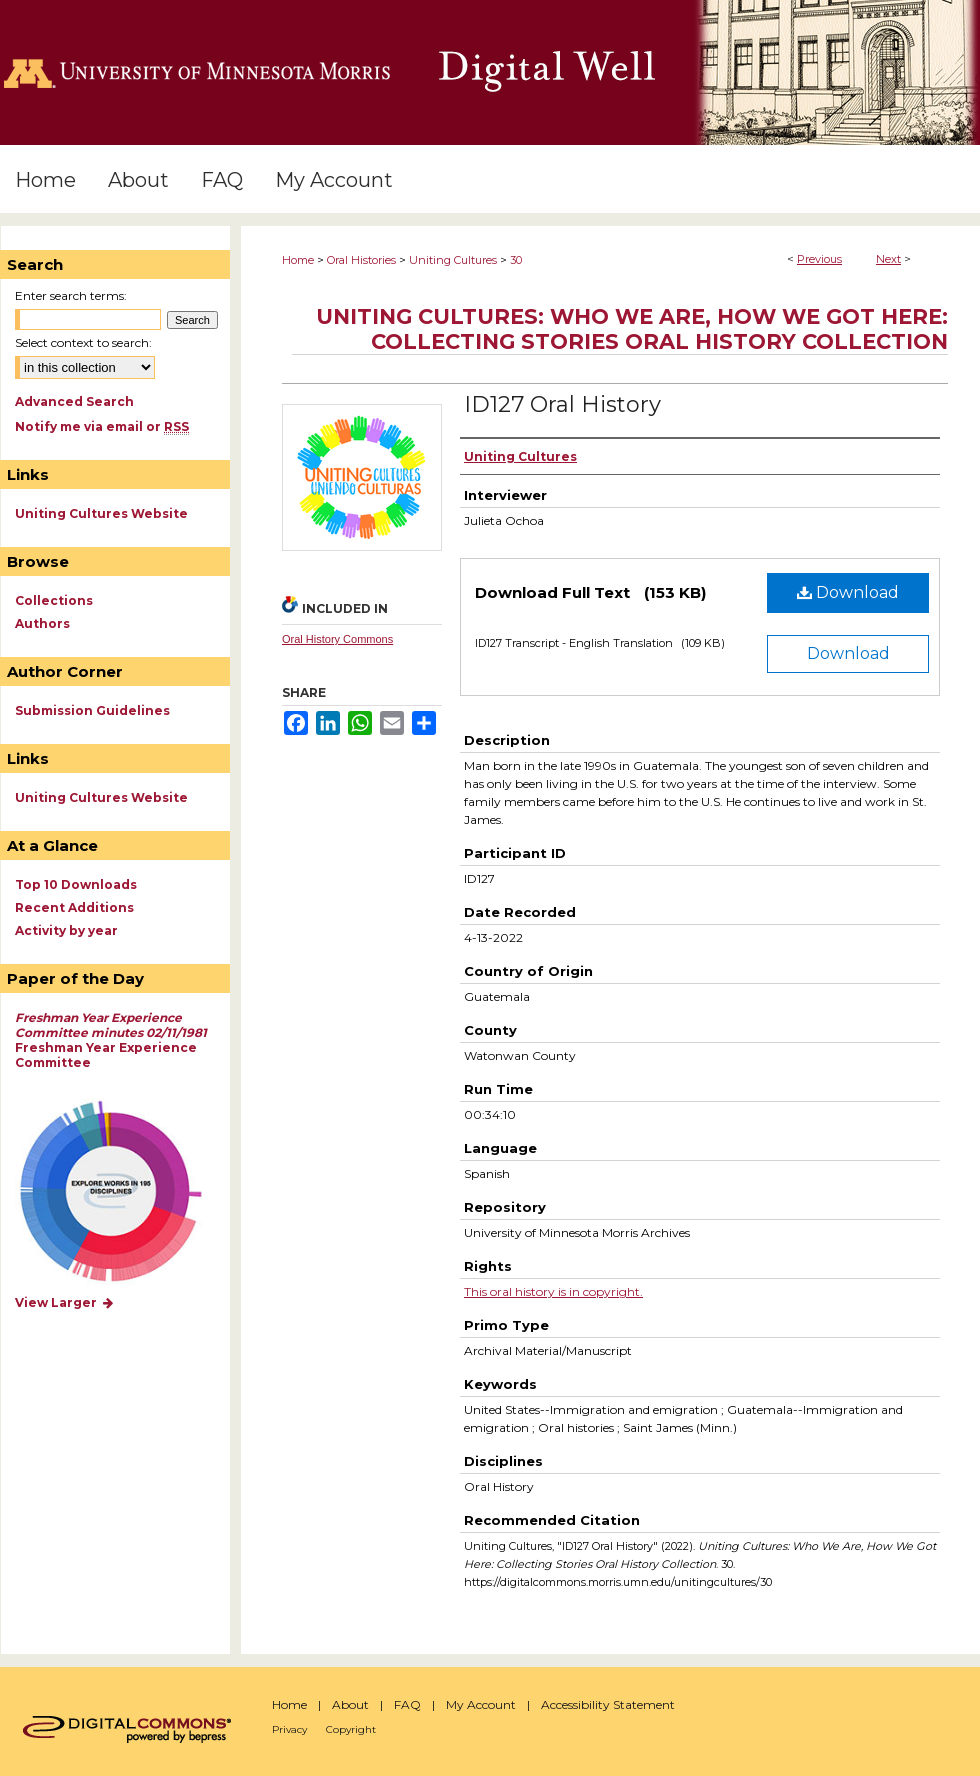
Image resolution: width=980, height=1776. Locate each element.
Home (298, 260)
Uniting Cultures (453, 260)
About (350, 1704)
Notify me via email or (102, 426)
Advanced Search (74, 401)
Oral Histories (361, 260)
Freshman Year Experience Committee (111, 1040)
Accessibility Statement (608, 1704)
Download (848, 592)
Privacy (289, 1729)
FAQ (407, 1704)
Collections (54, 600)
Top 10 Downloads (76, 884)
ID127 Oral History (562, 404)
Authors (42, 623)
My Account (481, 1704)
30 (516, 260)
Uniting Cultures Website (101, 513)
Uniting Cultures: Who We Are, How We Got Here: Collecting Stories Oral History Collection (632, 329)
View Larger (65, 1302)
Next (888, 259)
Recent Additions (74, 907)
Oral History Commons (337, 639)
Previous (819, 259)
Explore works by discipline (123, 1192)
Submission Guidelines (92, 710)
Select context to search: (83, 342)
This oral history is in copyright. (553, 1291)
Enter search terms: (71, 295)
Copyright (351, 1729)
